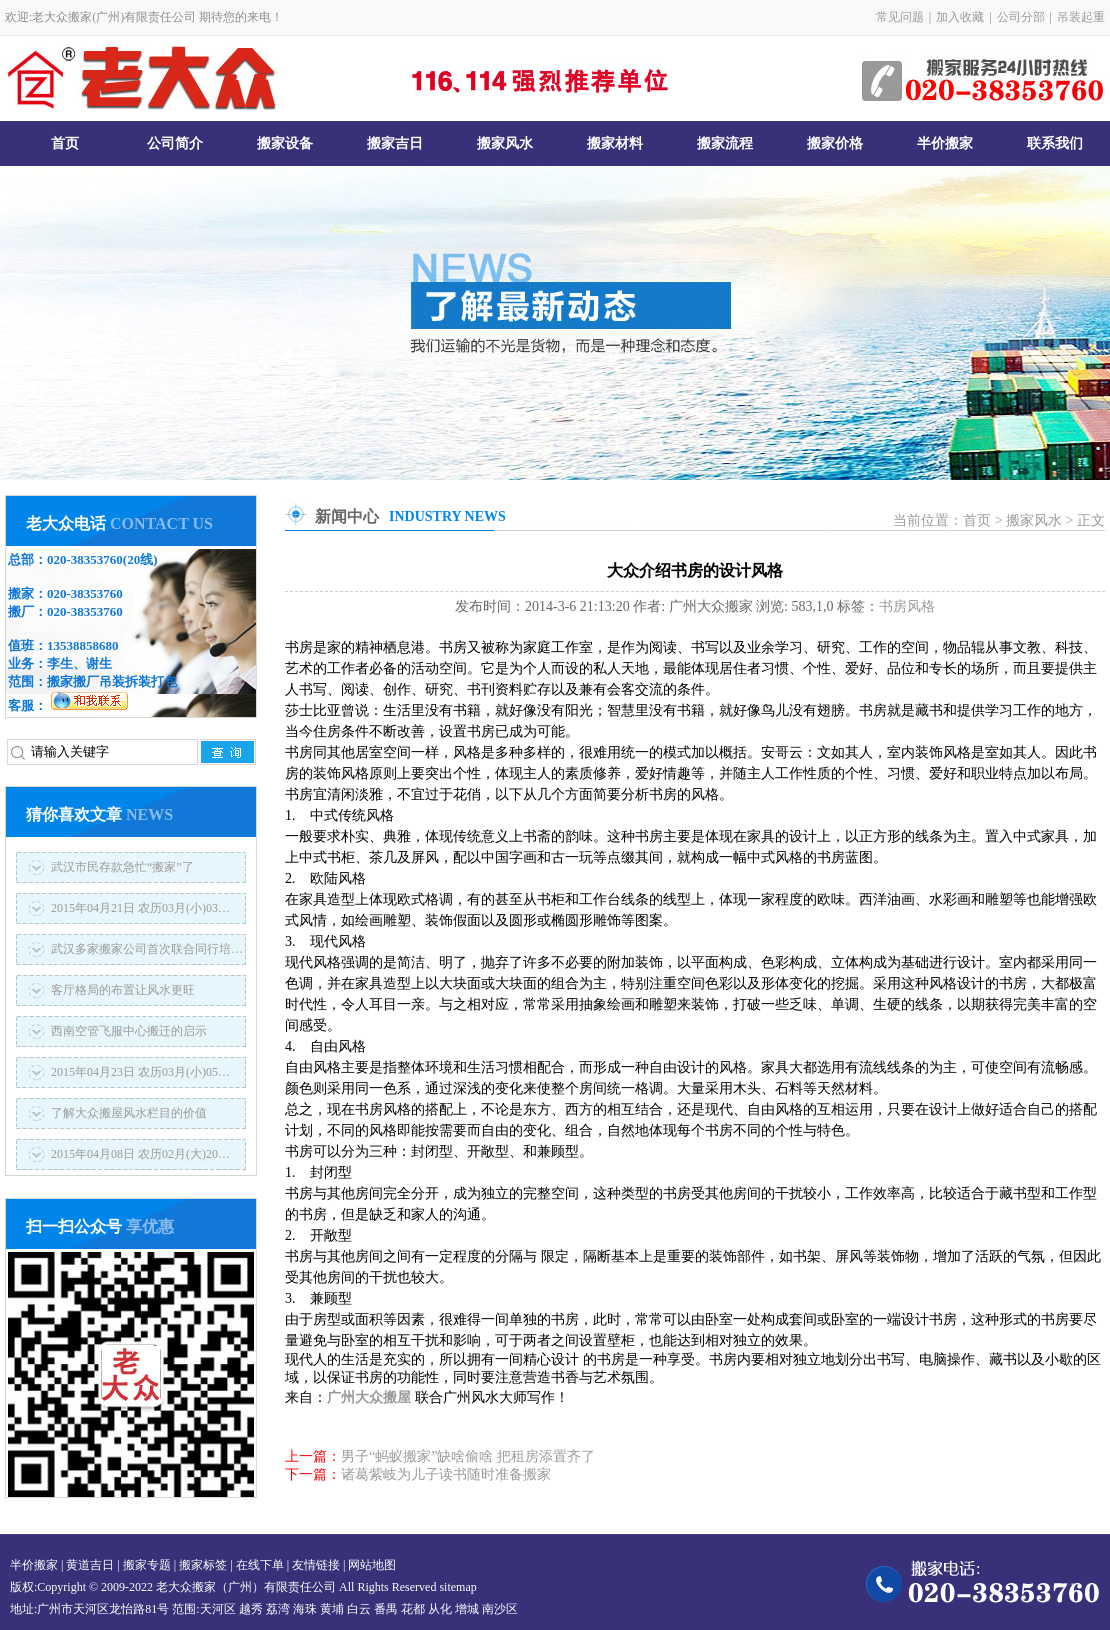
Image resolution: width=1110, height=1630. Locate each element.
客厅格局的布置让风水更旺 (123, 990)
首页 (65, 143)
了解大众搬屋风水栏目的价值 (129, 1113)
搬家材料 (615, 143)
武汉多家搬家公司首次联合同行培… (147, 949)
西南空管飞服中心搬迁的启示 (129, 1031)
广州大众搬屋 (369, 1397)
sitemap (457, 1587)
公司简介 (175, 143)
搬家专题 (147, 1565)
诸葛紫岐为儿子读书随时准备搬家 (446, 1474)
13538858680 (83, 645)
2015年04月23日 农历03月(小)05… (140, 1072)
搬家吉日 (395, 143)
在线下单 (260, 1565)
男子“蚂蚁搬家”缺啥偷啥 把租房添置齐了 (468, 1456)
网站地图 (372, 1565)
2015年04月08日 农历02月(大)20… (140, 1154)
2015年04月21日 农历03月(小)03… (140, 908)
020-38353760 (85, 559)
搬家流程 (725, 143)
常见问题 (900, 17)
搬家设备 (285, 143)
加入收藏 (960, 17)
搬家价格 (835, 143)
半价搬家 (945, 143)
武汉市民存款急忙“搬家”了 (122, 867)
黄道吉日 (90, 1565)
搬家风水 (505, 143)
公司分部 (1021, 17)
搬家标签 (203, 1565)
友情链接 (316, 1565)
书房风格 (907, 606)
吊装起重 (1081, 17)
